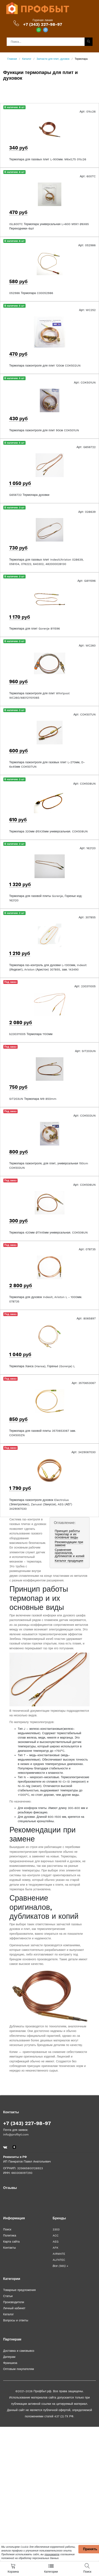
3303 (56, 2229)
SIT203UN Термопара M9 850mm (32, 1098)
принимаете (52, 2554)
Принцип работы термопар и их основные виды (67, 1534)
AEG (56, 2241)
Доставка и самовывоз (18, 2350)
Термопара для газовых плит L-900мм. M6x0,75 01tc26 (47, 159)
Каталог (8, 2314)
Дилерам (9, 2356)
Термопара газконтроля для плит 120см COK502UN (45, 365)
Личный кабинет (14, 2308)
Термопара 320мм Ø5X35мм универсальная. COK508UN (48, 831)
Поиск (7, 2229)
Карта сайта (11, 2241)
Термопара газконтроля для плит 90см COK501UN (44, 430)
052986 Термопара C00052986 (31, 293)
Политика (9, 2235)
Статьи (8, 2296)
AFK (55, 2247)
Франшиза (10, 2363)
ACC (56, 2235)
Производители (13, 2302)
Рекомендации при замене (69, 1543)
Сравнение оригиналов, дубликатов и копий (70, 1553)
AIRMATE (59, 2253)
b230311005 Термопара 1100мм (31, 1034)
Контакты (9, 2247)
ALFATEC (59, 2259)
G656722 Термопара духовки (29, 494)
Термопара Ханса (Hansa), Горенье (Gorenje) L (42, 1366)
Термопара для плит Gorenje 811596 (34, 628)
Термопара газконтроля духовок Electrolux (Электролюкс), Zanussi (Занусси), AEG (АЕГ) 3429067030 (40, 1504)
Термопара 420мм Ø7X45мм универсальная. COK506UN (48, 1232)
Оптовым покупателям (18, 2369)
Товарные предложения (19, 2290)
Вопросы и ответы (15, 2320)
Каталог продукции (69, 1561)
